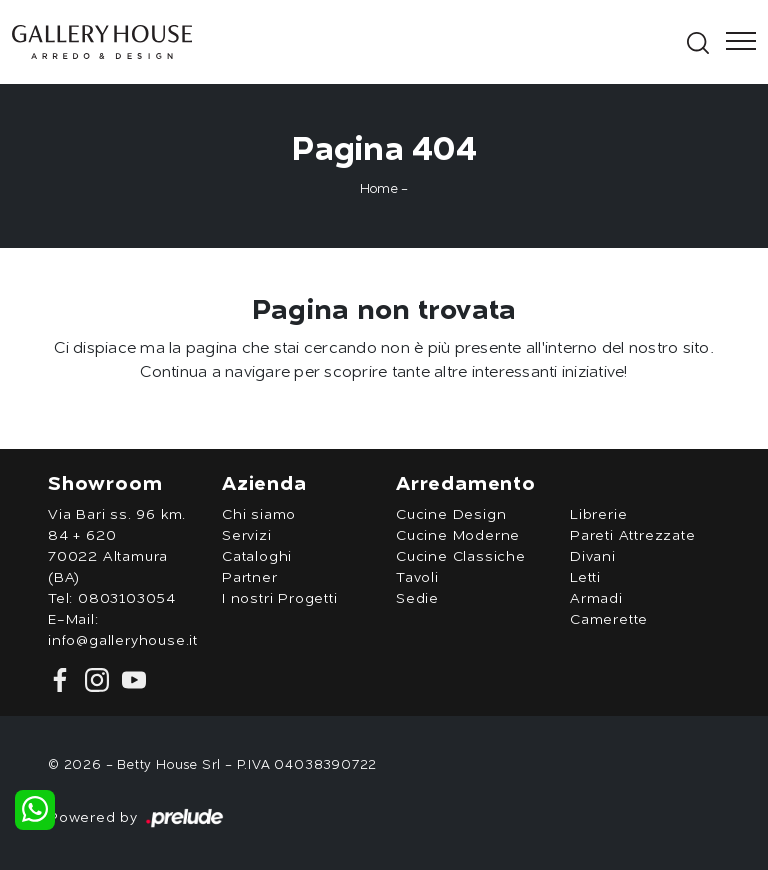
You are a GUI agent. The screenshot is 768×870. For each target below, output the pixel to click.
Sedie (417, 599)
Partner (250, 578)
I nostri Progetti (280, 599)
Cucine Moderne (458, 536)
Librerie (598, 515)
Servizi (247, 536)
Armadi (596, 599)
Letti (585, 578)
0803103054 (127, 599)
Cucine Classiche (461, 557)
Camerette (609, 620)
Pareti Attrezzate (633, 536)
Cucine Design (451, 515)
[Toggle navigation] (735, 42)
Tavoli (417, 578)
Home (379, 189)
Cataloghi (257, 557)
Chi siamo (259, 515)
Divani (593, 557)
